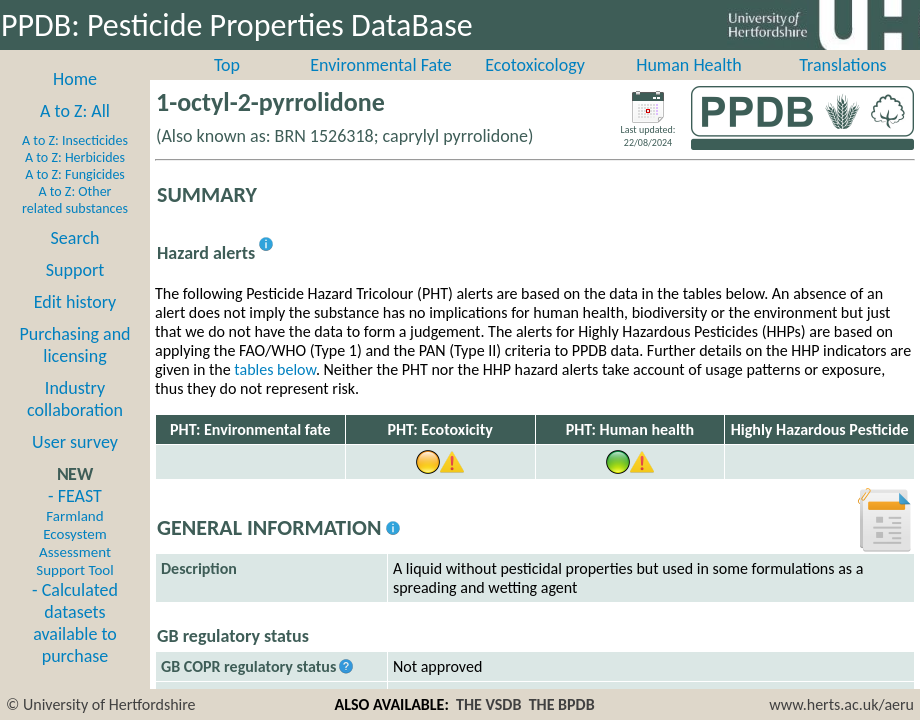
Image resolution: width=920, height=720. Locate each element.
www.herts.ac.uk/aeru (841, 704)
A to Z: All (75, 111)
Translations (842, 65)
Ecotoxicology (535, 65)
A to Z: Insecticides (75, 140)
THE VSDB (488, 704)
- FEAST (74, 532)
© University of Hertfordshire (101, 704)
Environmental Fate (380, 65)
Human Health (689, 65)
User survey (75, 442)
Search (75, 238)
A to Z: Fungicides (75, 174)
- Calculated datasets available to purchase (75, 623)
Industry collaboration (75, 399)
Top (227, 65)
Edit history (75, 302)
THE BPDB (562, 704)
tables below (275, 369)
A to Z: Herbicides (75, 157)
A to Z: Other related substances (75, 200)
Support (75, 270)
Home (75, 79)
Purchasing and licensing (74, 345)
